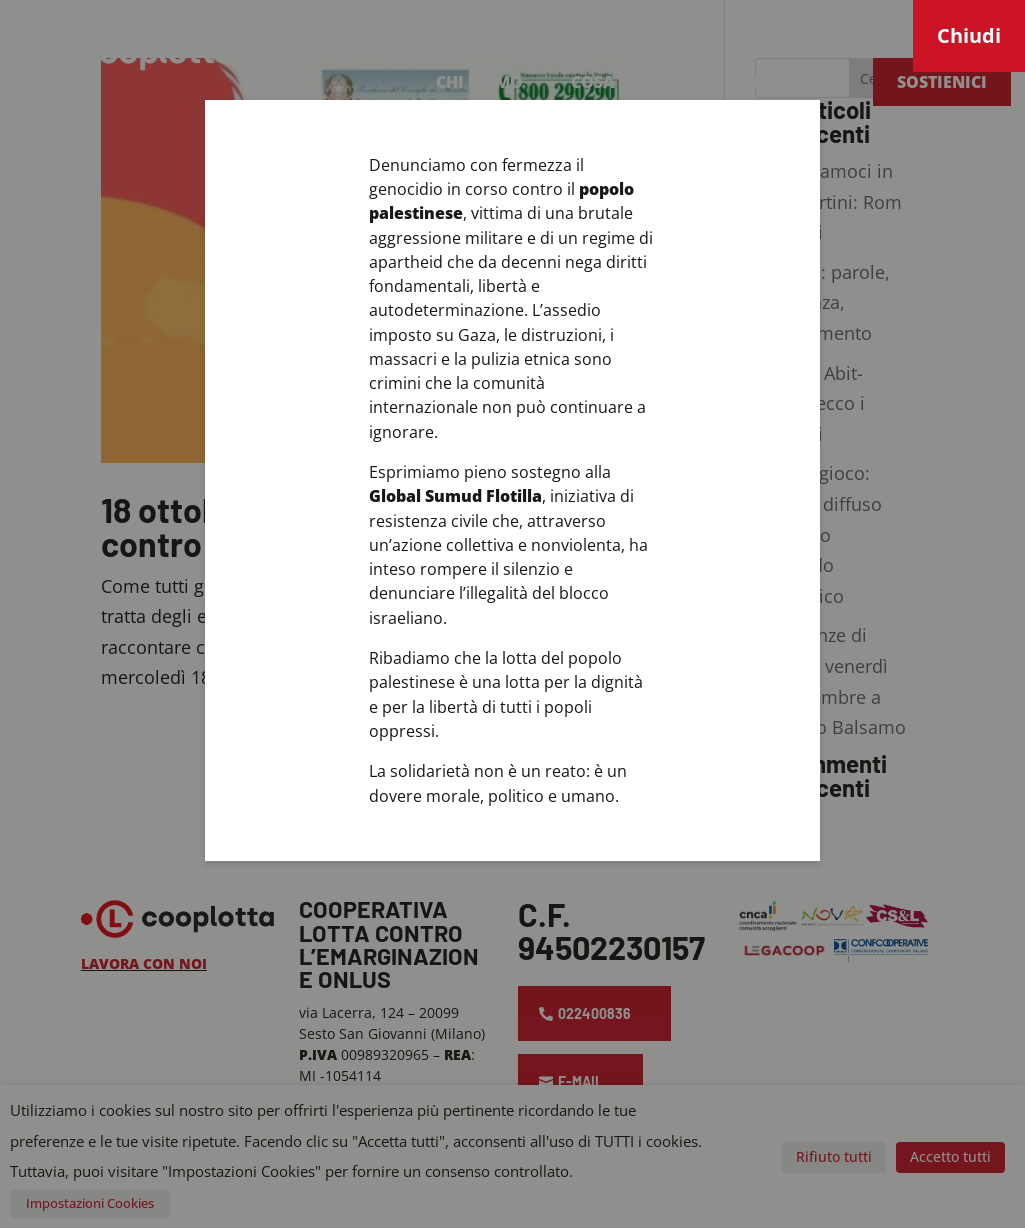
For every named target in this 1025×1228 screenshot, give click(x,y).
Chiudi (969, 35)
